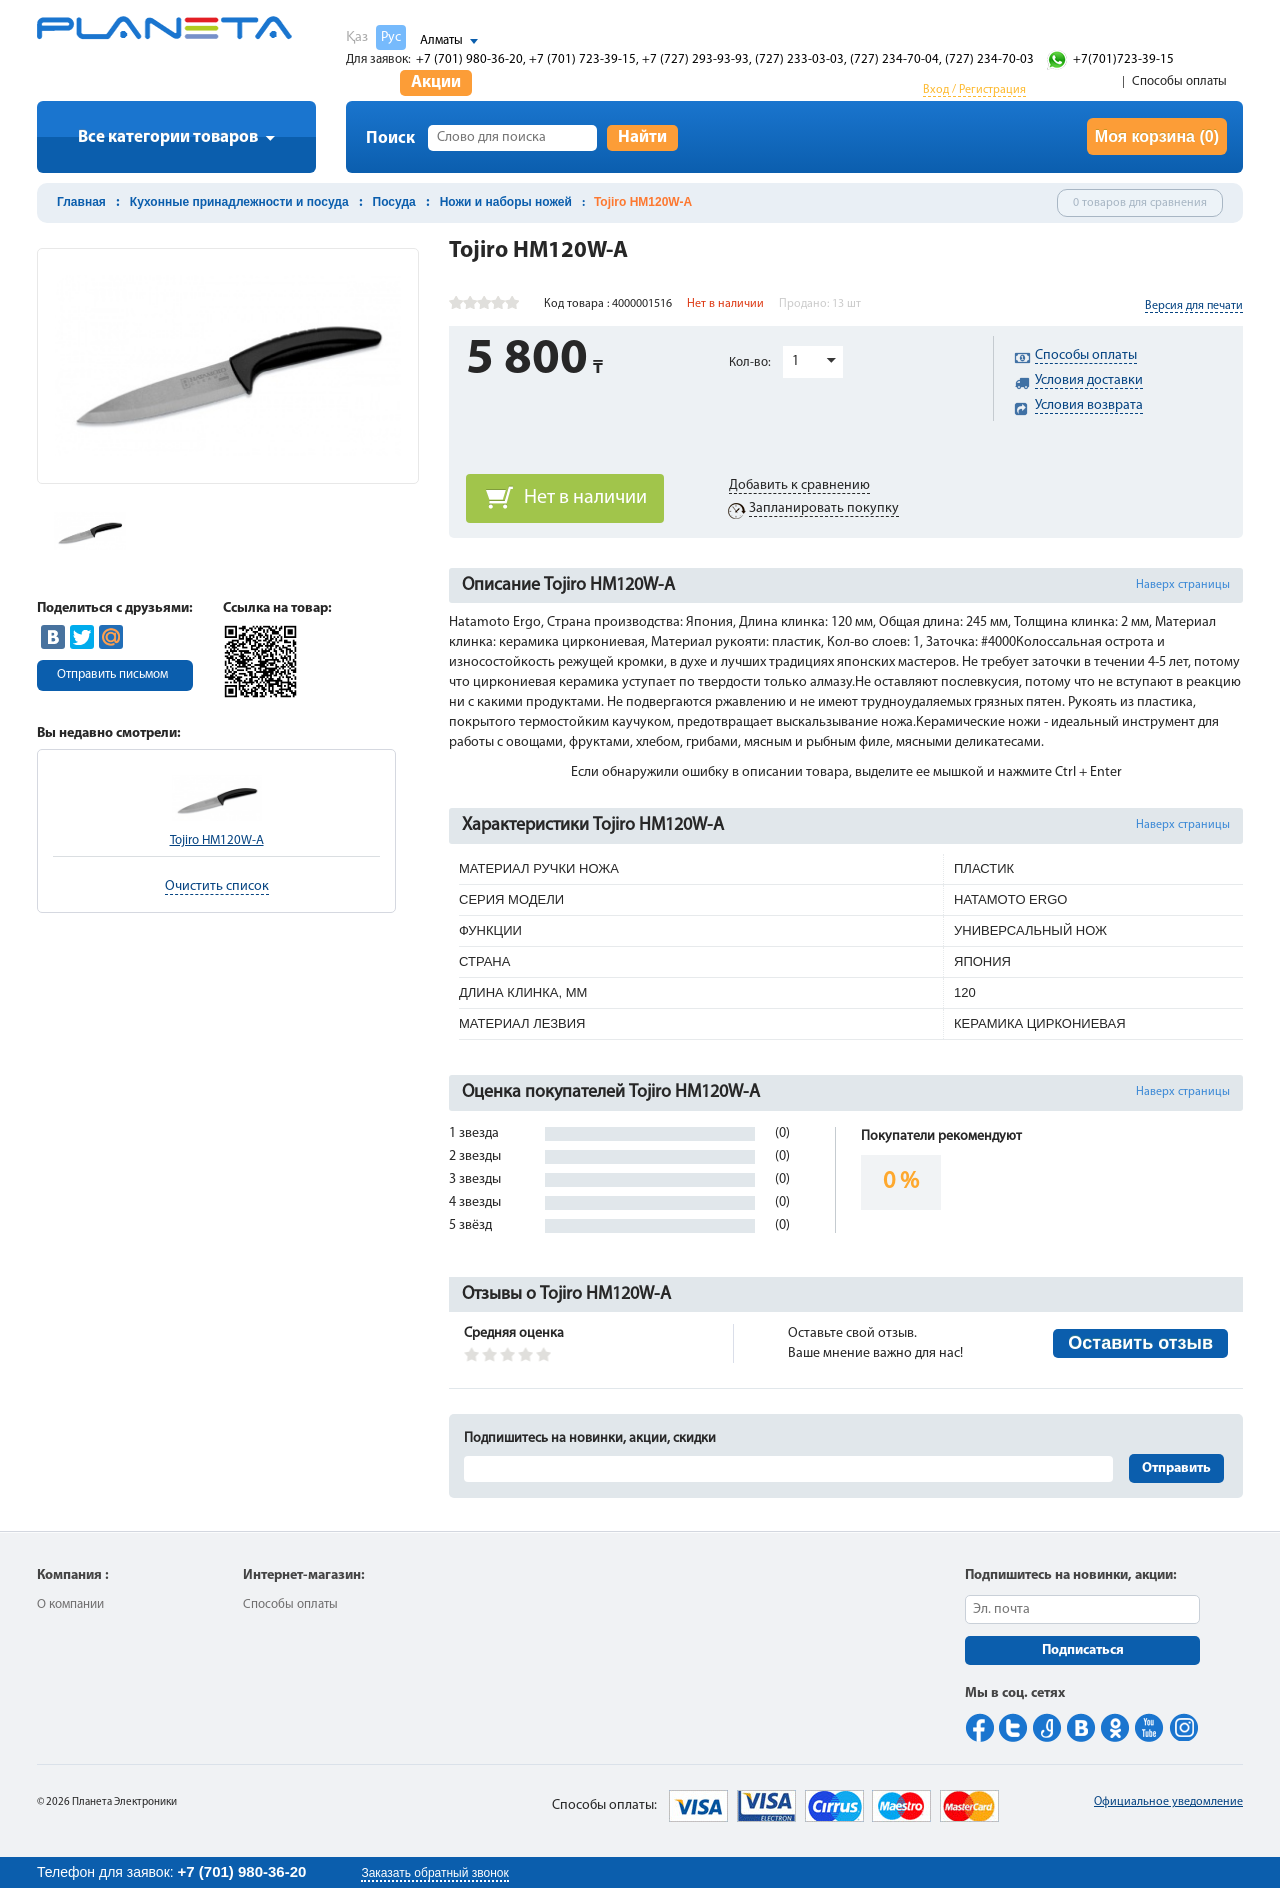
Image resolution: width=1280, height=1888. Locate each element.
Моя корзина (1157, 136)
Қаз (357, 37)
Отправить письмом (112, 674)
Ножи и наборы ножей (506, 202)
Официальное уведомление (1168, 1802)
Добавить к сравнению (799, 485)
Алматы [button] (441, 40)
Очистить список (217, 886)
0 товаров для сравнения (1140, 203)
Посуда (394, 202)
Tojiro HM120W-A (217, 840)
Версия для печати (1194, 306)
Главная (81, 202)
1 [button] (795, 361)
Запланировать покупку (824, 508)
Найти (642, 137)
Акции (436, 82)
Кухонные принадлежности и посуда (239, 202)
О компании (70, 1604)
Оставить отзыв (1140, 1343)
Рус (391, 37)
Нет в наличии (585, 498)
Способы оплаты (1179, 81)
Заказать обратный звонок (434, 1873)
